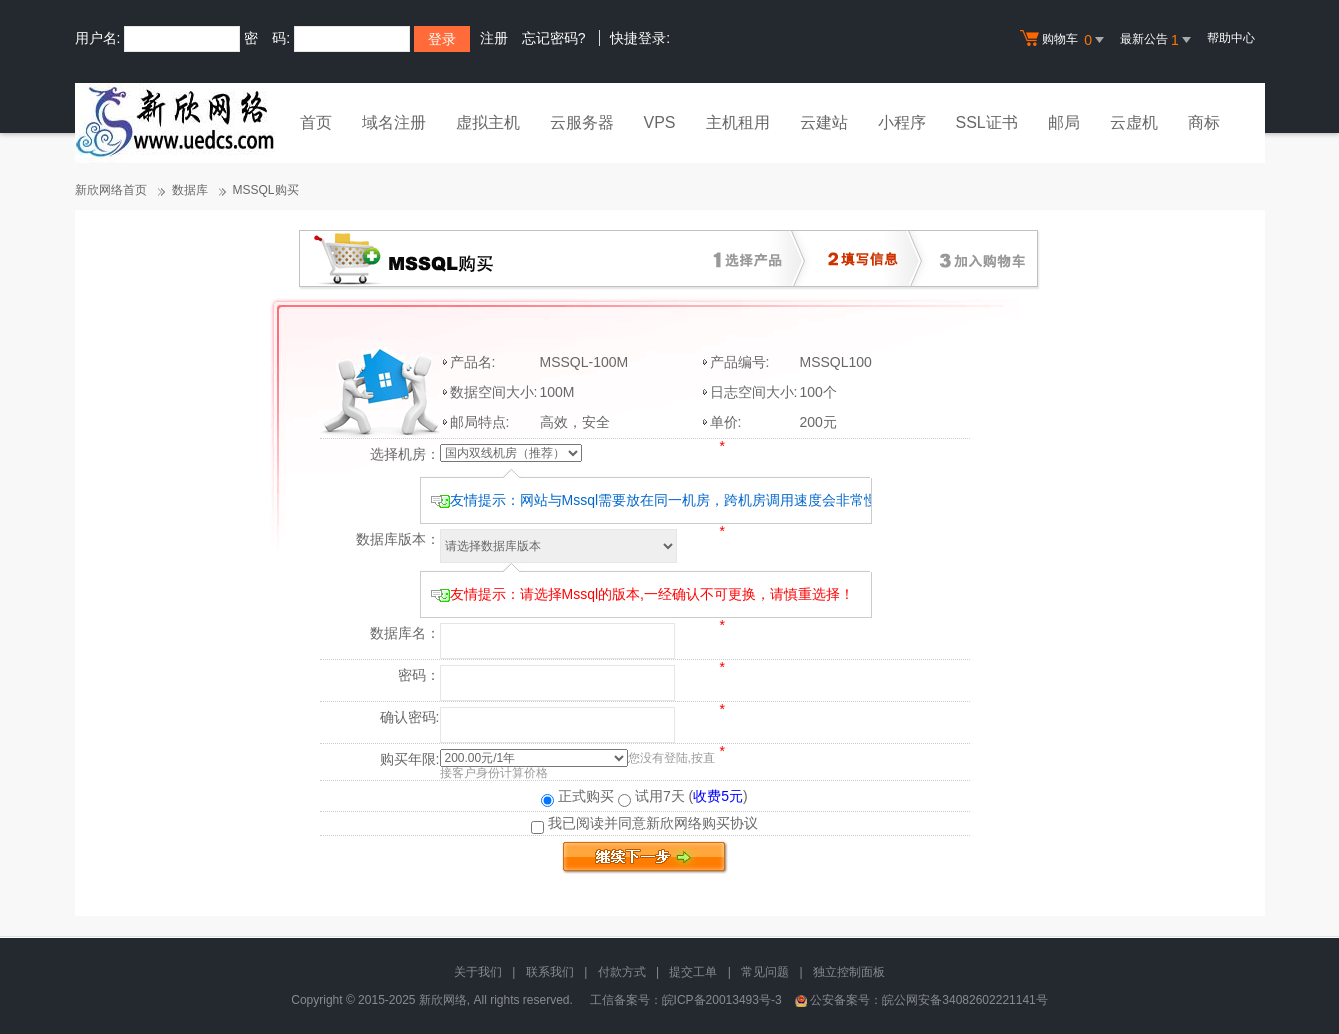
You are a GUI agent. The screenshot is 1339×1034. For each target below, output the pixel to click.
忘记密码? (554, 38)
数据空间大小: (494, 392)
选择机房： (405, 454)
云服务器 (582, 122)
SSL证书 (987, 122)
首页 (316, 122)
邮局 (1064, 122)
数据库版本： (398, 539)
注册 (494, 38)
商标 (1204, 122)
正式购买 (577, 796)
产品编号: (740, 362)
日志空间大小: (754, 392)
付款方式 (622, 972)
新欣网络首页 (111, 190)
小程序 (902, 122)
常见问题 (765, 972)
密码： (419, 675)
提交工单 (693, 972)
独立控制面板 (849, 972)
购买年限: (410, 759)
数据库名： (405, 633)
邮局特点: (480, 422)
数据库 (190, 190)
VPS (660, 122)
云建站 (824, 122)
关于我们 (478, 972)
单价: (726, 422)
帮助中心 (1231, 38)
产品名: (473, 362)
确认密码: (410, 717)
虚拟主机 (488, 122)
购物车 (1065, 40)
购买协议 (730, 823)
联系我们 (550, 972)
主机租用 (738, 122)
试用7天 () (683, 796)
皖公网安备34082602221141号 (964, 1000)
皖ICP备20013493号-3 (722, 1000)
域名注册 (394, 122)
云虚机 (1134, 122)
